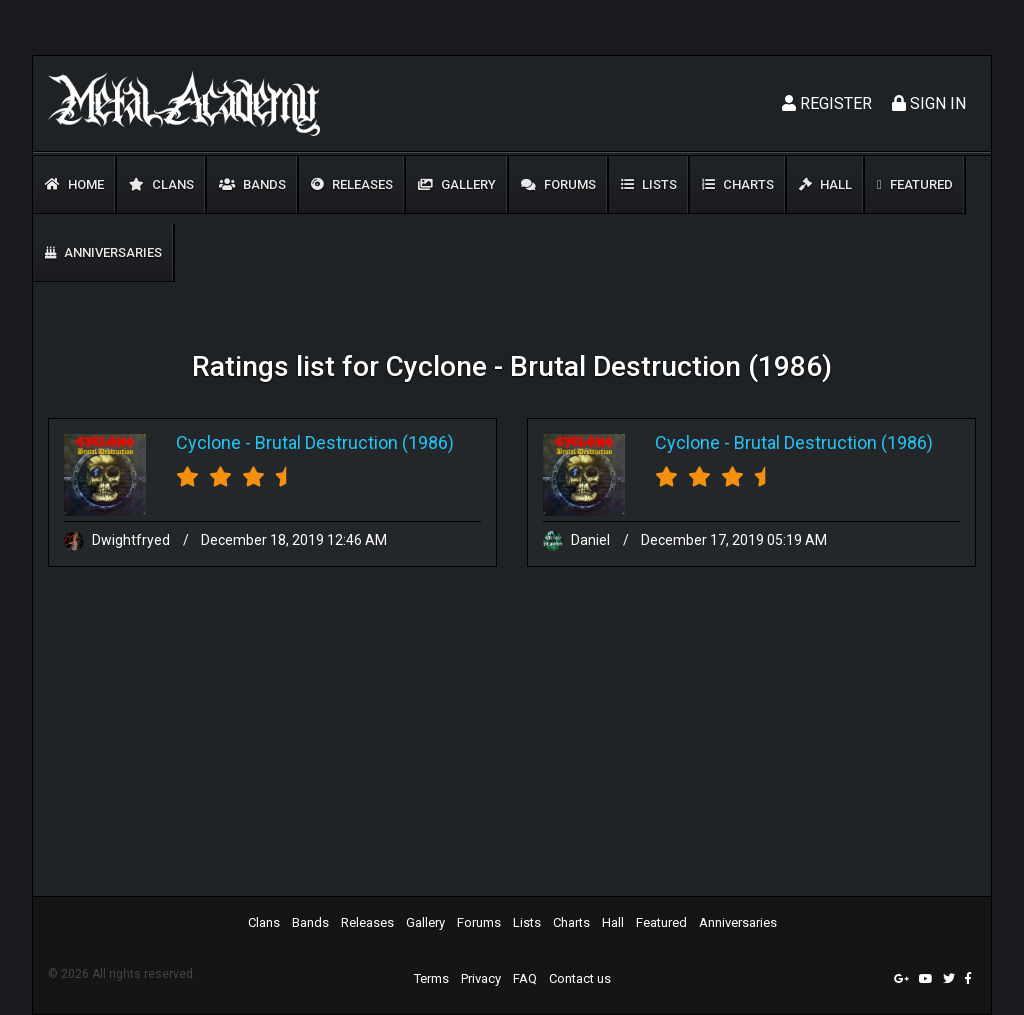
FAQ (525, 978)
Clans (161, 184)
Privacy (481, 978)
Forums (558, 184)
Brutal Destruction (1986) (354, 442)
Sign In (929, 103)
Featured (915, 184)
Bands (252, 184)
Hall (825, 184)
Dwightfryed (118, 540)
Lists (649, 184)
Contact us (580, 978)
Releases (352, 184)
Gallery (457, 184)
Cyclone (208, 442)
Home (74, 184)
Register (827, 103)
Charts (738, 184)
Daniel (578, 540)
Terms (431, 978)
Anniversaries (103, 252)
